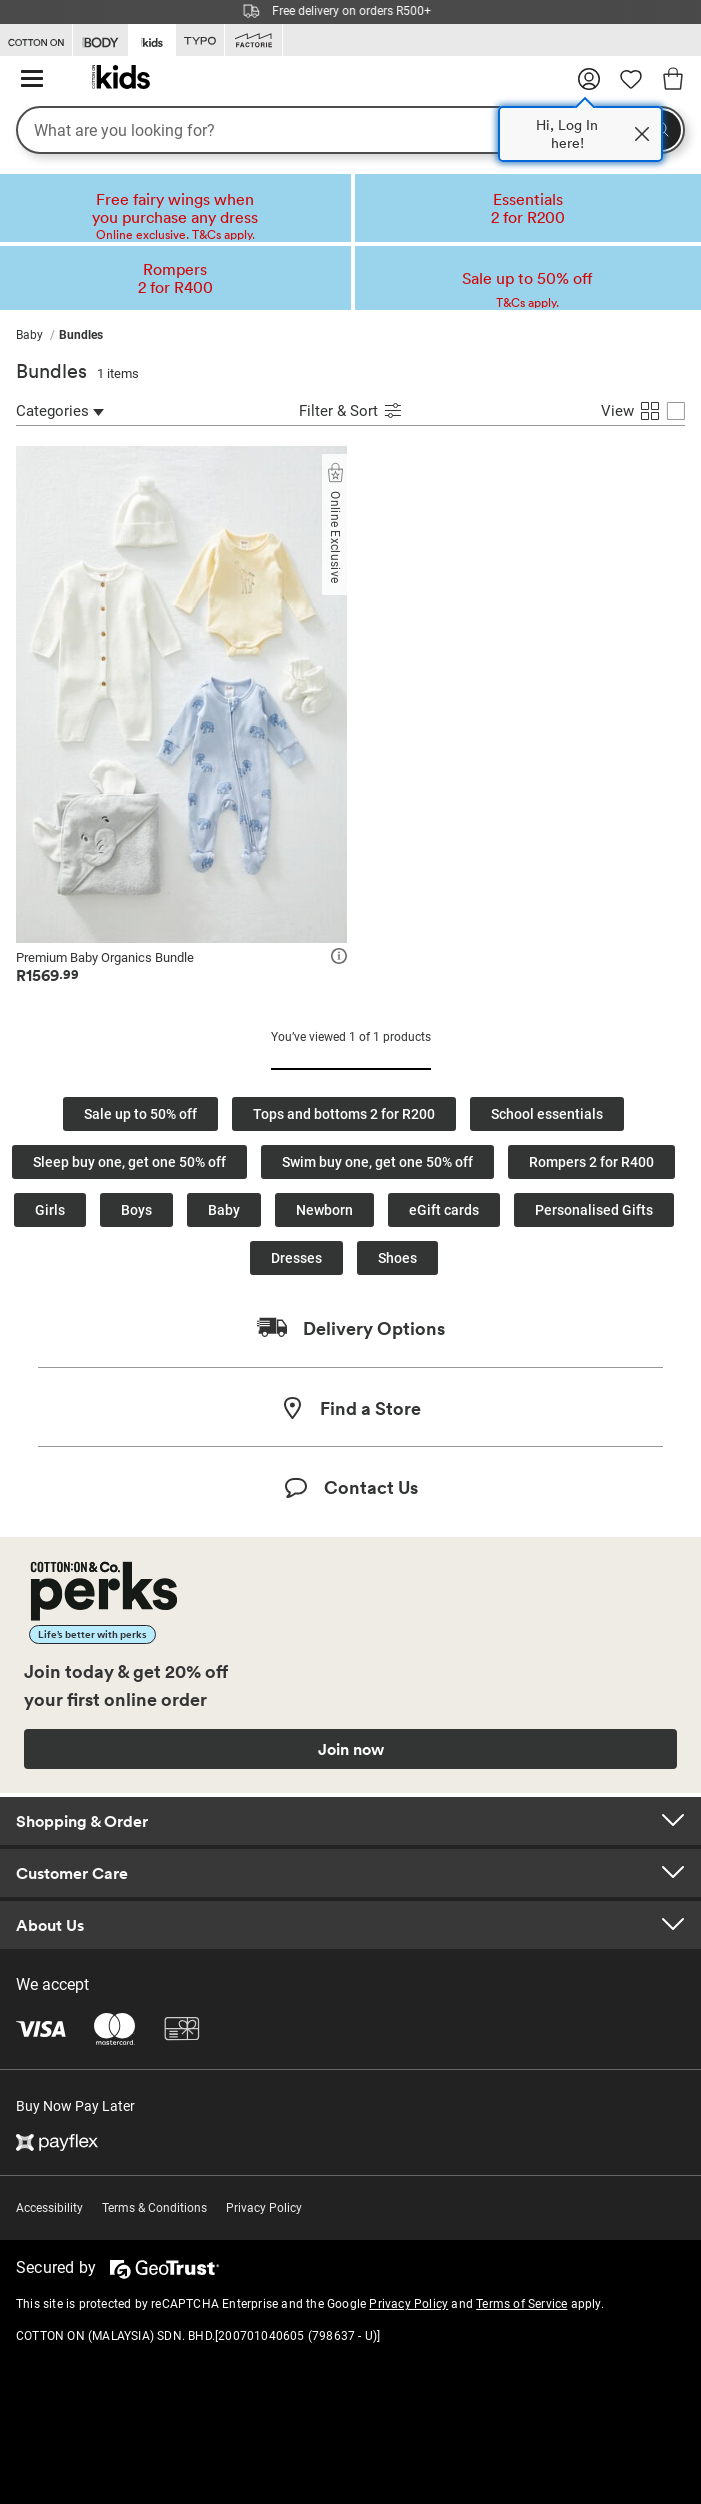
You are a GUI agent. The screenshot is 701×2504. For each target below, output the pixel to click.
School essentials (547, 1114)
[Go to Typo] (200, 40)
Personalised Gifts (594, 1210)
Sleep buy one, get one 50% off (129, 1162)
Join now (351, 1749)
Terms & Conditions (154, 2208)
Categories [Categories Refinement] (60, 411)
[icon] (339, 958)
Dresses (296, 1258)
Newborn (324, 1210)
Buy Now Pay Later (75, 2106)
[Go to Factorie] (253, 40)
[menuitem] (37, 335)
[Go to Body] (100, 40)
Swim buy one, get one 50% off (377, 1162)
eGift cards (444, 1210)
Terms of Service (521, 2304)
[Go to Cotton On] (36, 40)
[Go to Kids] (152, 39)
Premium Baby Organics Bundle (105, 957)
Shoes (397, 1258)
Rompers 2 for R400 (591, 1162)
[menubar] (350, 335)
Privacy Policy (264, 2208)
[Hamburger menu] (32, 79)
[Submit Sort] (392, 413)
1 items (118, 373)
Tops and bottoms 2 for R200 (344, 1114)
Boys (136, 1210)
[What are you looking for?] (350, 130)
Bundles (51, 370)
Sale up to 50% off (140, 1114)
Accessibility (49, 2208)
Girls (50, 1210)
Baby (224, 1210)
